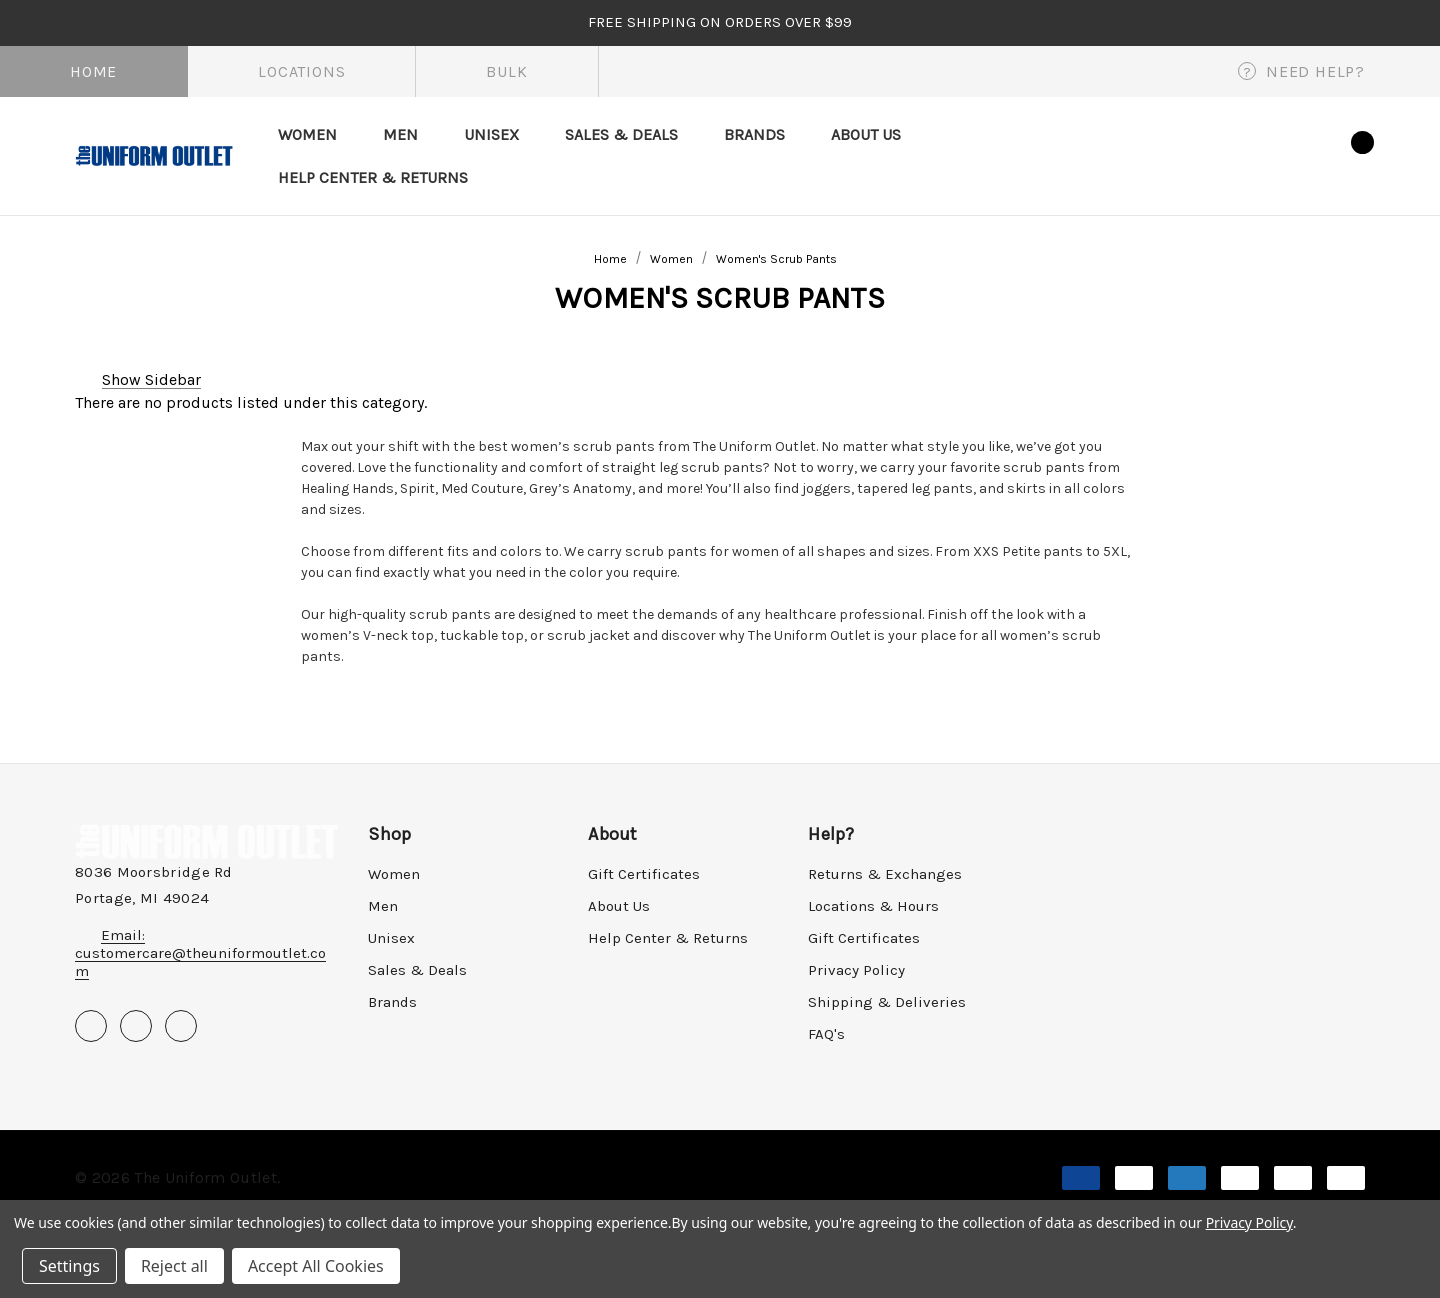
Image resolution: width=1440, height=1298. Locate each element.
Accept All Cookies (316, 1266)
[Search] (1200, 155)
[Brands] (754, 134)
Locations (301, 71)
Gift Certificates (644, 874)
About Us (619, 906)
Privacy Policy (856, 970)
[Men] (400, 134)
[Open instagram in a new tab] (181, 1026)
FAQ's (826, 1034)
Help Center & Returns (668, 938)
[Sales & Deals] (621, 134)
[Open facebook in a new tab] (91, 1026)
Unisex (391, 938)
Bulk (506, 71)
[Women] (307, 134)
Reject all (174, 1266)
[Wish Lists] (1298, 155)
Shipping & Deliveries (887, 1002)
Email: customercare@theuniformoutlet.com (200, 953)
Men (383, 906)
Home (93, 71)
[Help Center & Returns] (373, 177)
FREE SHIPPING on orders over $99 (720, 22)
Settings (69, 1266)
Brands (392, 1002)
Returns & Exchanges (885, 874)
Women (394, 874)
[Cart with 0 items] (1345, 153)
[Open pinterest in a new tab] (136, 1026)
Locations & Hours (873, 906)
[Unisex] (491, 134)
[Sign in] (1248, 152)
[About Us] (866, 134)
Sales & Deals (417, 970)
